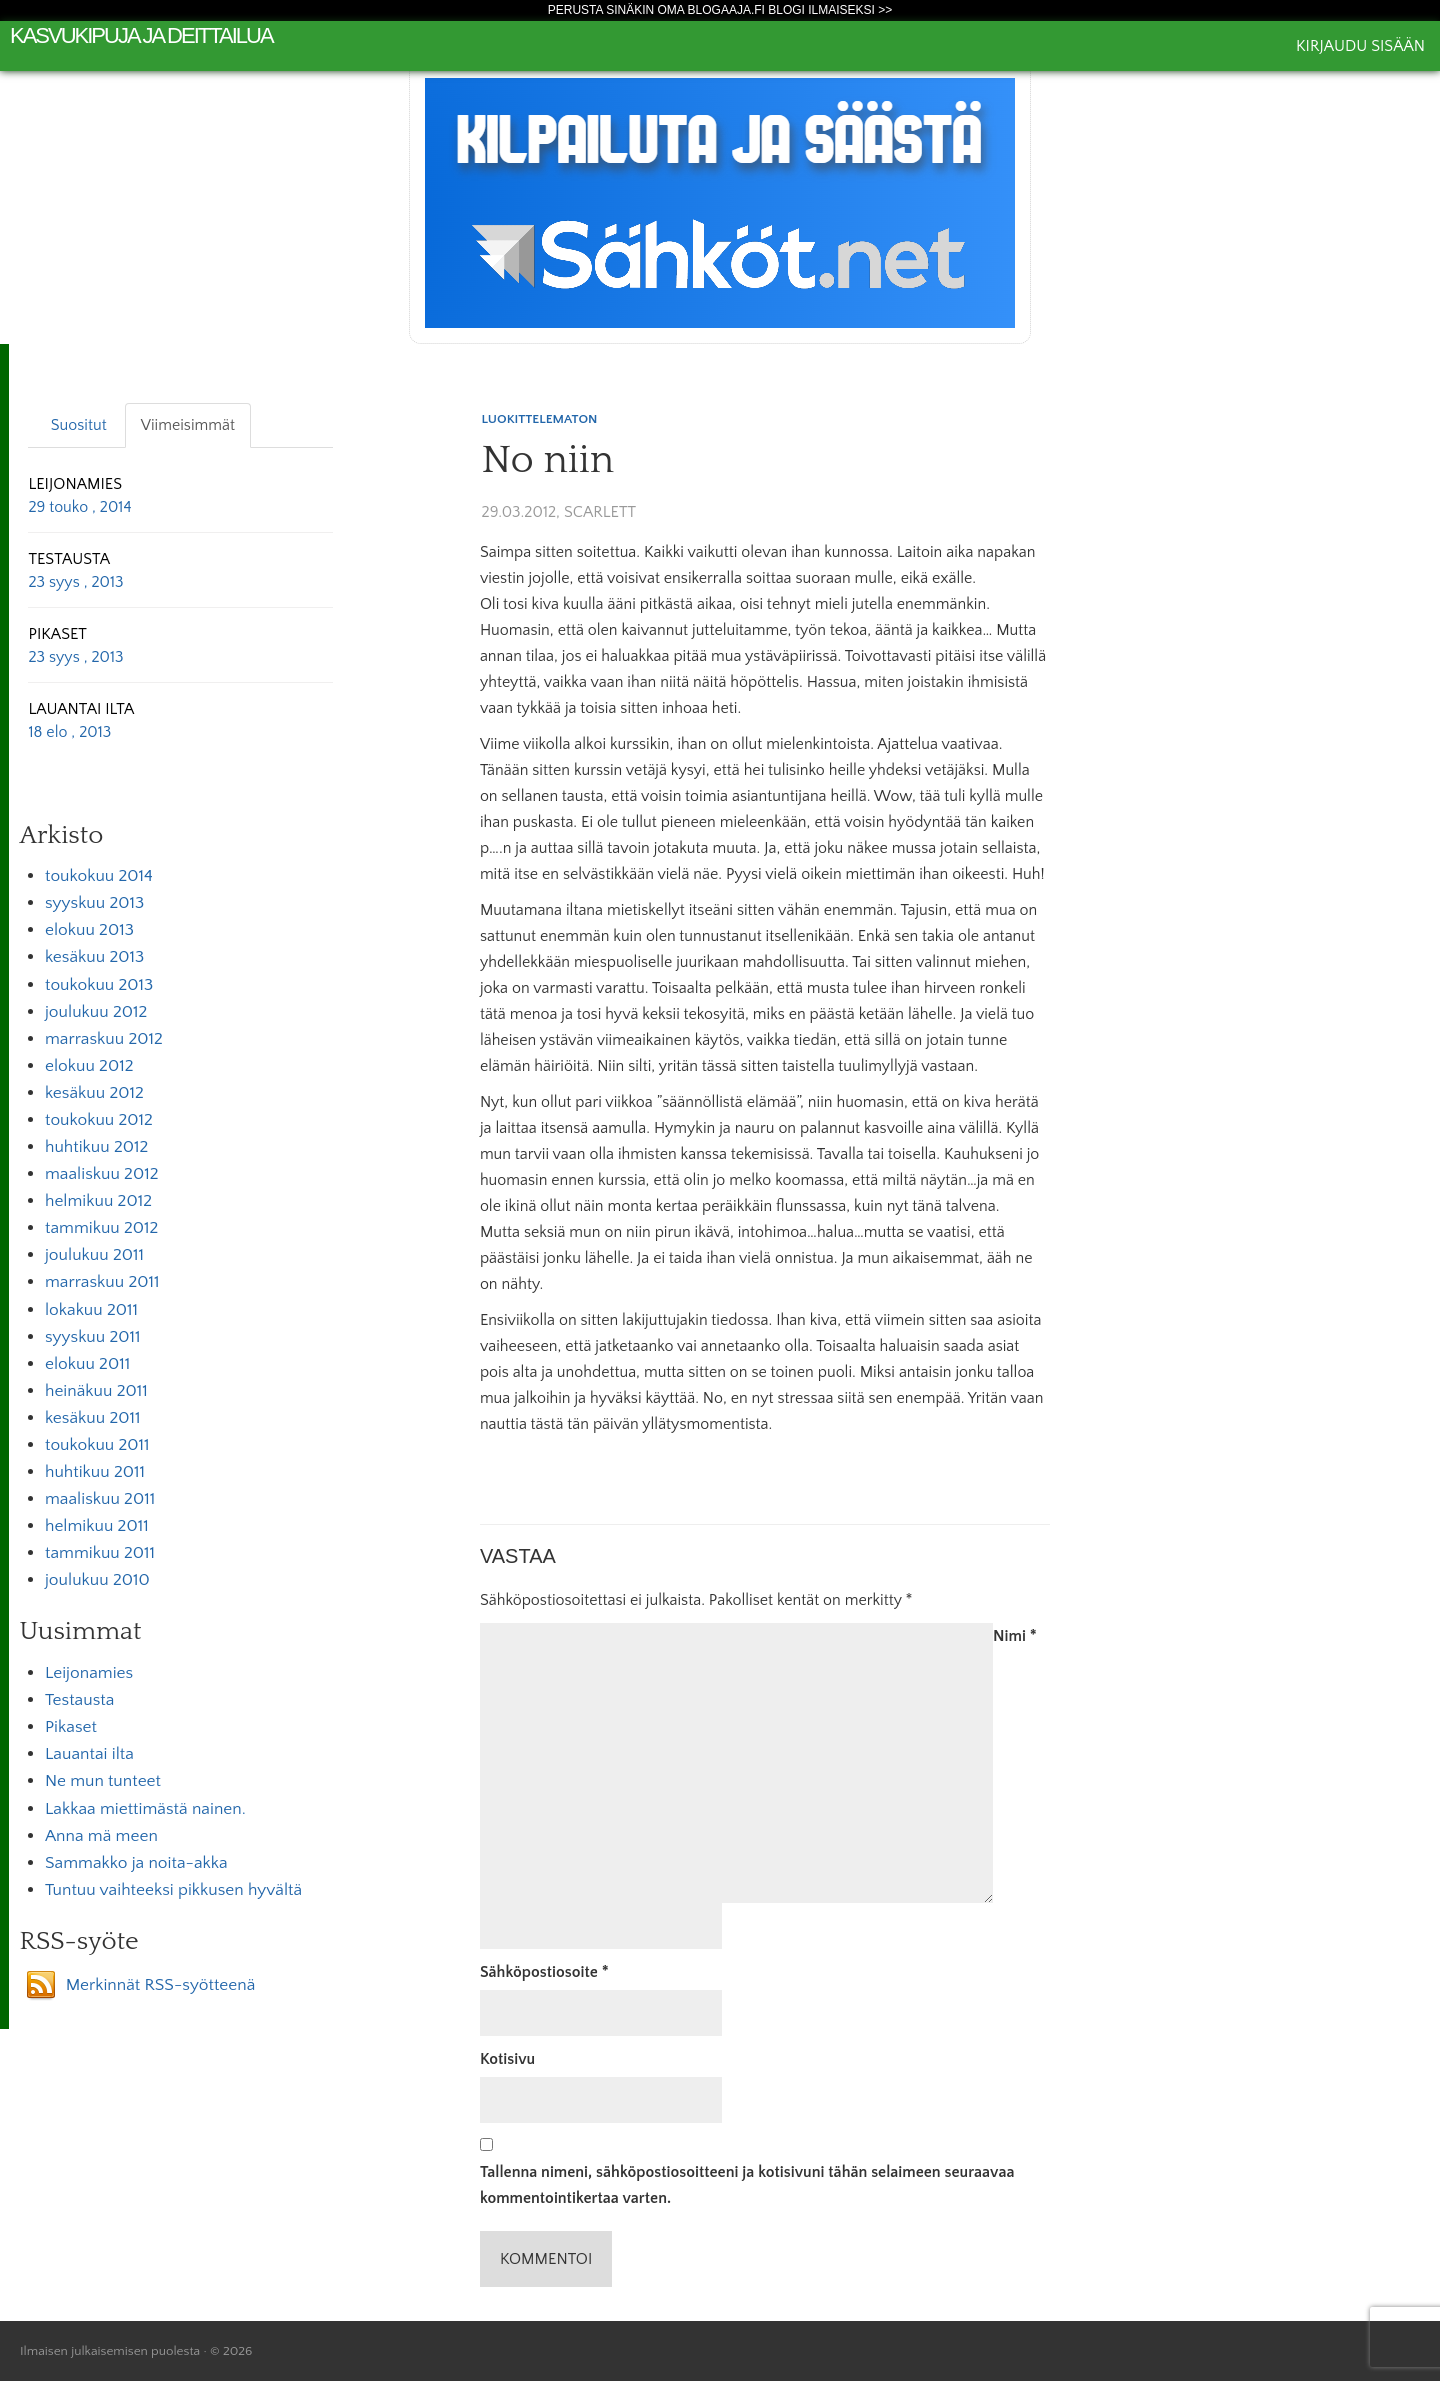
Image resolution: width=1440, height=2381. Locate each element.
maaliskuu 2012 (102, 1174)
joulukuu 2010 (97, 1580)
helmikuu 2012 (98, 1201)
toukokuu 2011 (97, 1445)
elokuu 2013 (89, 930)
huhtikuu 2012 (96, 1147)
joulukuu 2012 (96, 1012)
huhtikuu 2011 (95, 1472)
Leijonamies (89, 1673)
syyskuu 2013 (94, 903)
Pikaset (71, 1727)
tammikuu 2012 (101, 1228)
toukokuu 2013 (99, 985)
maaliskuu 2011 (100, 1499)
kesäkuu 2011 (93, 1418)
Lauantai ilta (89, 1754)
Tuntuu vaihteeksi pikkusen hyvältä (173, 1890)
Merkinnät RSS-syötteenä (161, 1985)
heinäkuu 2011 (96, 1391)
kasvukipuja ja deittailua (141, 35)
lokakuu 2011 (91, 1310)
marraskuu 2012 (104, 1039)
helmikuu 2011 (97, 1526)
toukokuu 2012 (99, 1120)
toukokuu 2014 (99, 876)
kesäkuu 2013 (94, 957)
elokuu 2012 (89, 1066)
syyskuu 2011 (93, 1337)
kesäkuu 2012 (94, 1093)
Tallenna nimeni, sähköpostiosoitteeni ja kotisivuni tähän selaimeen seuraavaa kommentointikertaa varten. (747, 2185)
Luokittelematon (540, 419)
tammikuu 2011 (100, 1553)
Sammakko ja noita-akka (136, 1863)
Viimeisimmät (188, 425)
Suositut (79, 425)
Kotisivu (507, 2059)
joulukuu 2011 (94, 1255)
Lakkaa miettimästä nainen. (145, 1809)
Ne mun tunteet (103, 1781)
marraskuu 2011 (102, 1282)
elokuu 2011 (87, 1364)
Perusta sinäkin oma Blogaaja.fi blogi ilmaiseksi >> (720, 10)
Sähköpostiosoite (544, 1972)
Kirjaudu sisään (1360, 46)
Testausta (79, 1700)
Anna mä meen (101, 1836)
